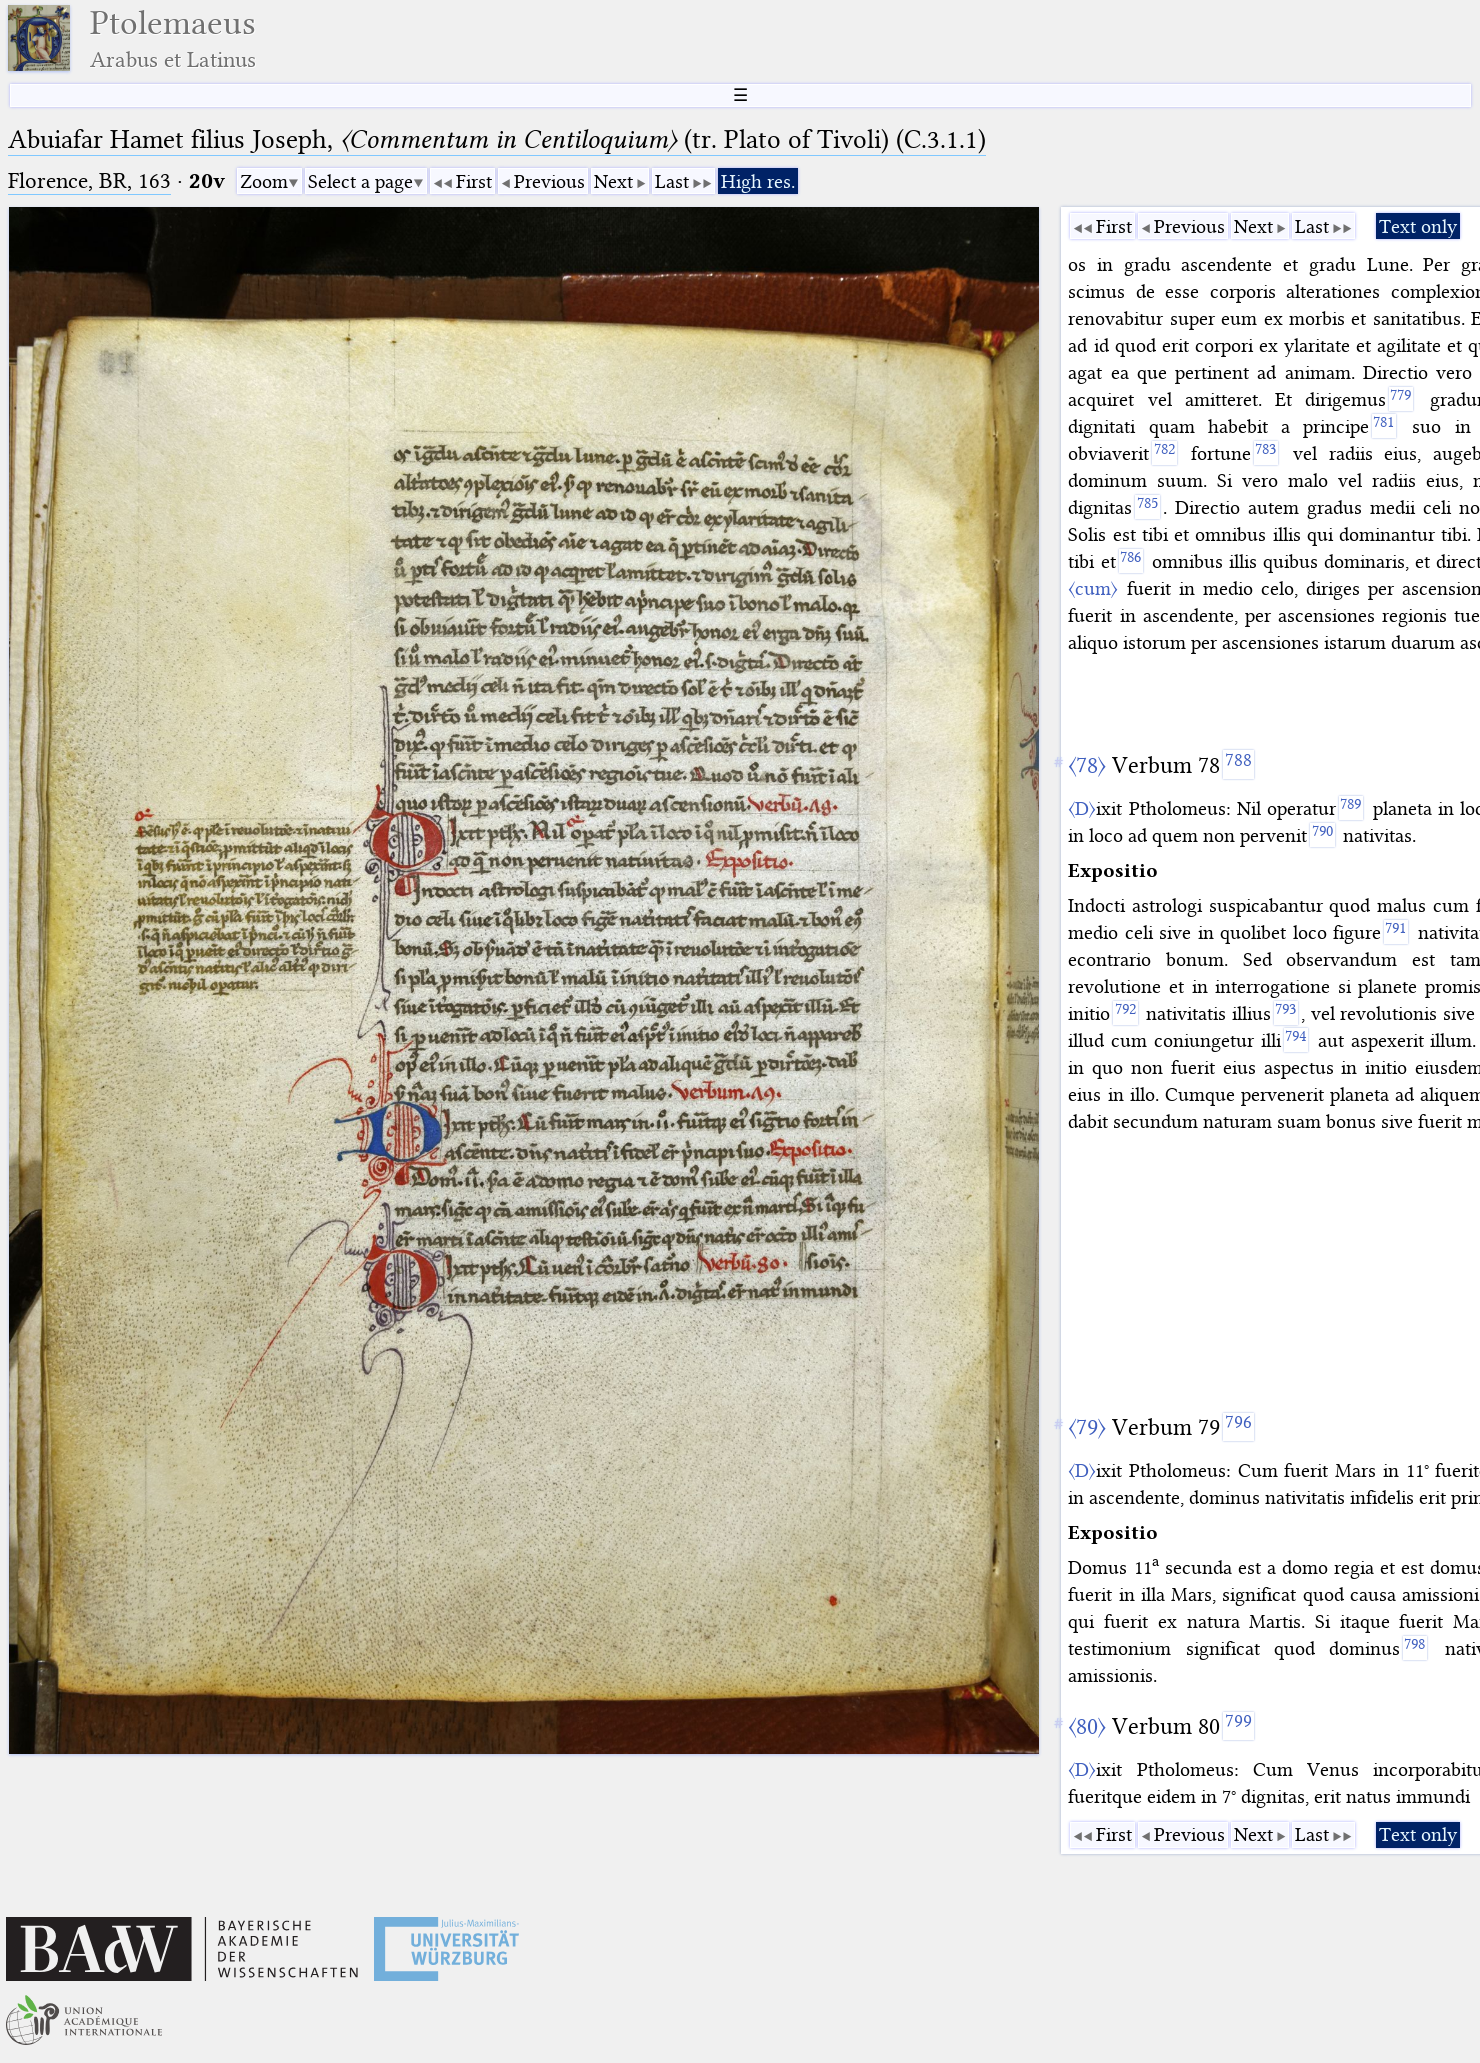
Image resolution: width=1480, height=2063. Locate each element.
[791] (1396, 932)
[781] (1384, 426)
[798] (1415, 1648)
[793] (1286, 1013)
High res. (758, 181)
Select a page (360, 181)
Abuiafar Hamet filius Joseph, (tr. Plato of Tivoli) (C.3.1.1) (497, 139)
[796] (1238, 1427)
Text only (1418, 226)
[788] (1238, 764)
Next (613, 181)
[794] (1296, 1040)
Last (672, 181)
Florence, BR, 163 (89, 180)
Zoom (264, 181)
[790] (1322, 835)
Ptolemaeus (173, 38)
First (474, 181)
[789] (1351, 808)
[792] (1125, 1013)
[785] (1147, 507)
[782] (1164, 453)
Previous (549, 181)
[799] (1238, 1726)
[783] (1266, 453)
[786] (1131, 561)
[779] (1401, 399)
